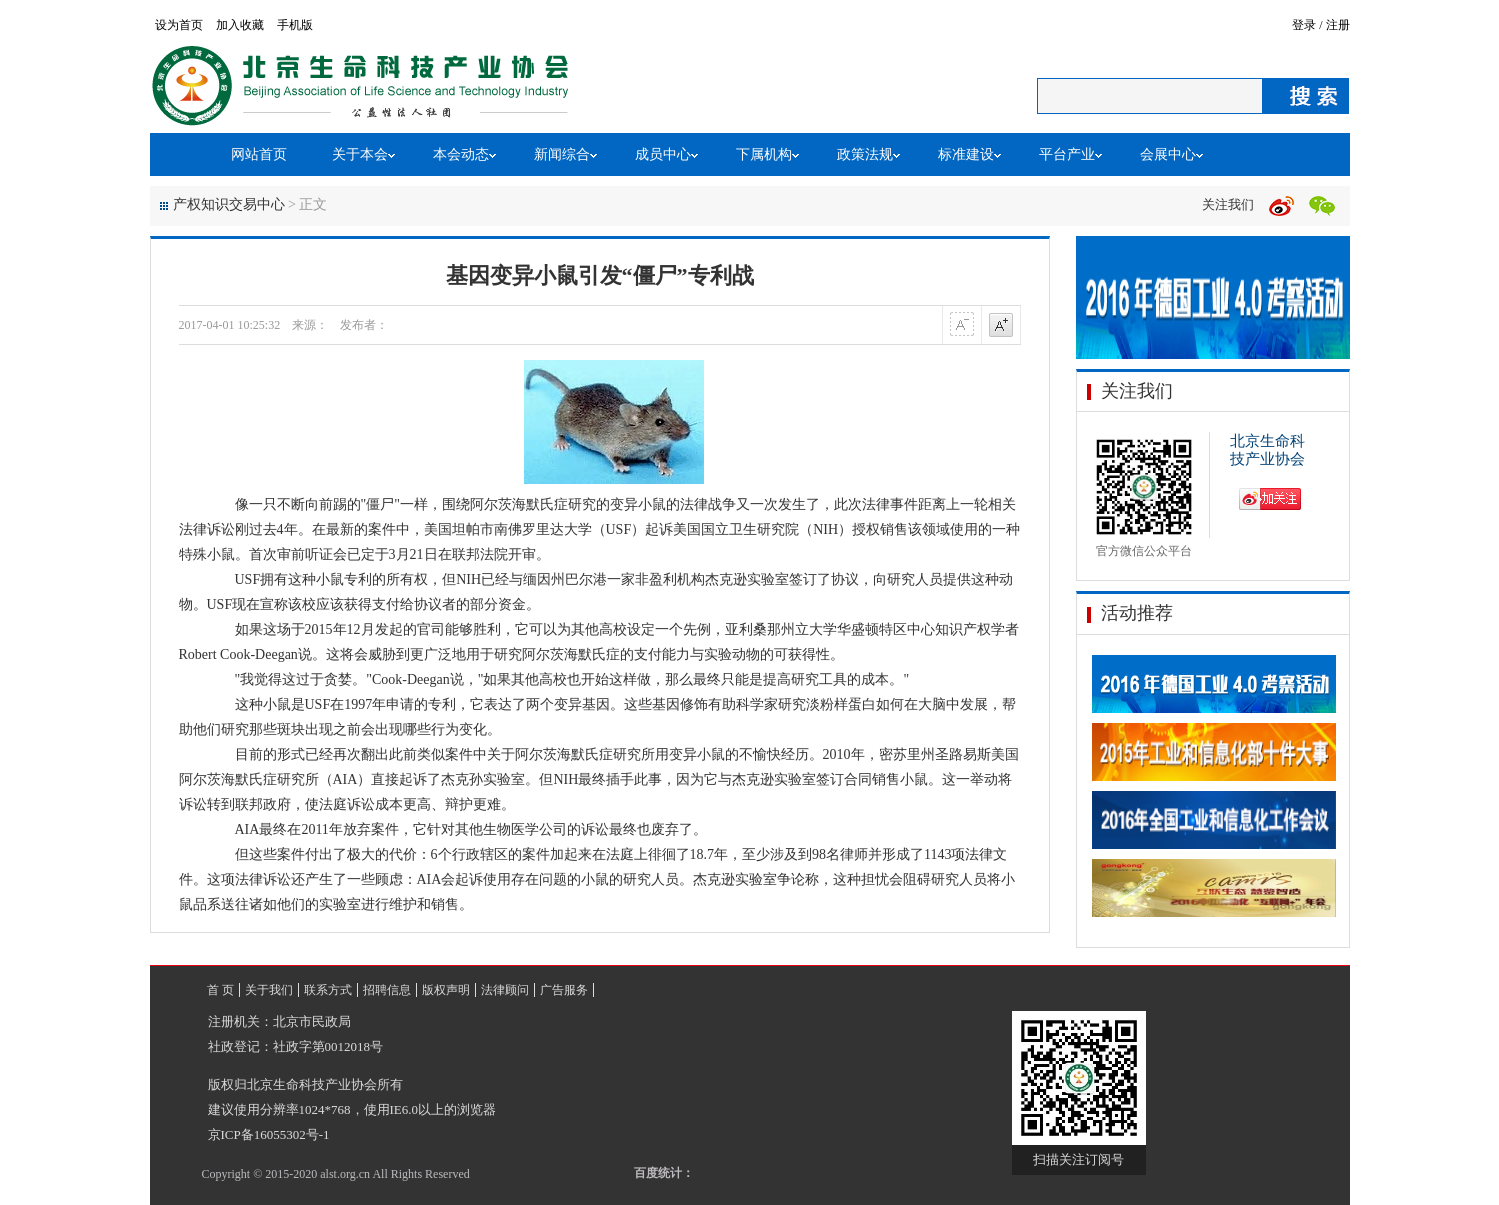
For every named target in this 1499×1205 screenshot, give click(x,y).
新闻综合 (562, 154)
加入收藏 (240, 25)
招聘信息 (387, 990)
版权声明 (446, 990)
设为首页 (179, 25)
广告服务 (564, 990)
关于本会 (360, 154)
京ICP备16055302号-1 (269, 1134)
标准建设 (966, 154)
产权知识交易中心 (229, 204)
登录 (1304, 25)
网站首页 (259, 154)
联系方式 (328, 990)
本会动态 (461, 154)
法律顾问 (505, 990)
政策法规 (865, 154)
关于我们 (269, 990)
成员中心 (663, 154)
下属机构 (764, 154)
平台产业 (1067, 154)
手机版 (295, 25)
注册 (1338, 25)
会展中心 (1168, 154)
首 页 (220, 990)
